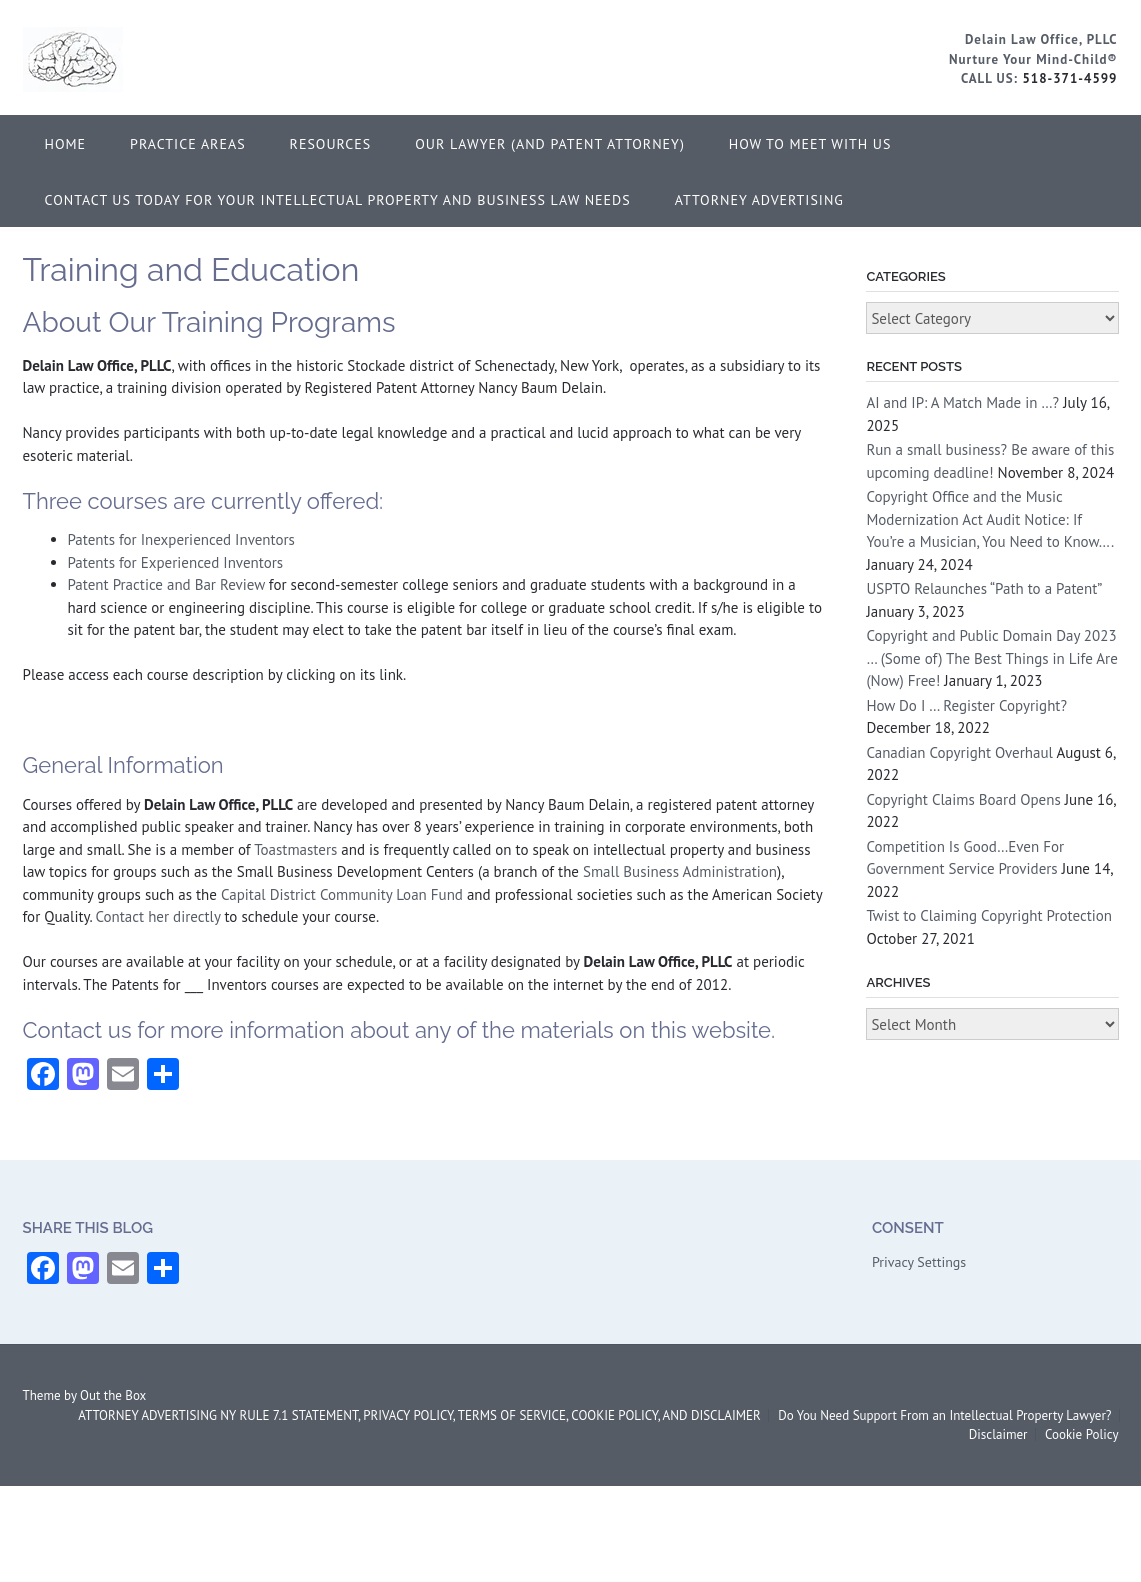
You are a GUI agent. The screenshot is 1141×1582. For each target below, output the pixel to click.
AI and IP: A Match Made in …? (962, 402)
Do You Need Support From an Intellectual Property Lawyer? (944, 1415)
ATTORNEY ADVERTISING (759, 200)
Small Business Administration (680, 871)
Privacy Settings (919, 1262)
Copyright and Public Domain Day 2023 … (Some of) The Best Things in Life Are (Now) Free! (991, 658)
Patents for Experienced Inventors (176, 562)
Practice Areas (188, 144)
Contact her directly (158, 916)
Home (66, 144)
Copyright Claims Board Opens (963, 799)
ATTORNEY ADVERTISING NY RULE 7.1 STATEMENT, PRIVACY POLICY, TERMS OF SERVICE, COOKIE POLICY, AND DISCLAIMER (419, 1415)
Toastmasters (295, 849)
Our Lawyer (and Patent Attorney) (550, 144)
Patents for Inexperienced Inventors (181, 539)
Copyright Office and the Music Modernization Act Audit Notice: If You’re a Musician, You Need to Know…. (989, 519)
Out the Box (113, 1395)
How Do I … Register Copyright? (966, 705)
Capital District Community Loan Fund (342, 894)
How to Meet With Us (810, 144)
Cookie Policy (1082, 1434)
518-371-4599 (1069, 78)
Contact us (77, 1030)
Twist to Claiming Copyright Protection (989, 915)
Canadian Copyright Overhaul (959, 752)
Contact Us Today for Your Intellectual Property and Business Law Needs (338, 200)
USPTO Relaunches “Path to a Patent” (983, 588)
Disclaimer (998, 1434)
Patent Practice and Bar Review (166, 584)
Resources (331, 144)
